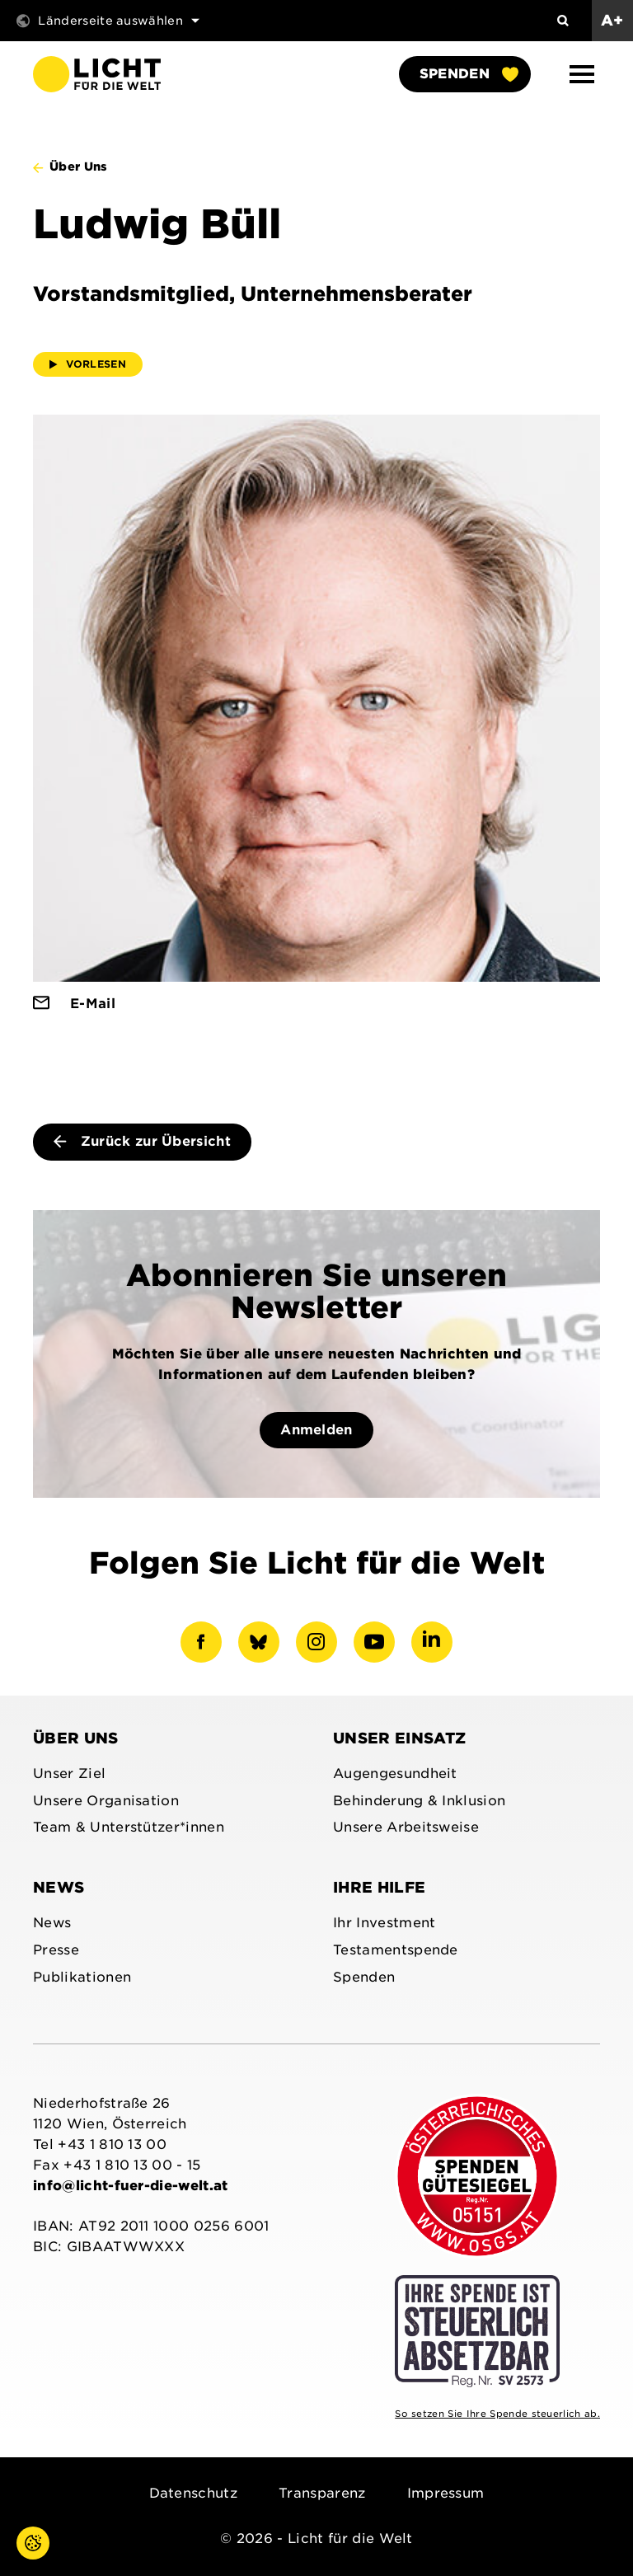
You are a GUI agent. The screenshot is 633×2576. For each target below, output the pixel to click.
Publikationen (82, 1977)
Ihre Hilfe (379, 1887)
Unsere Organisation (106, 1801)
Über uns (76, 1738)
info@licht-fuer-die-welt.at (130, 2186)
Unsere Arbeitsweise (406, 1827)
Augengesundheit (395, 1773)
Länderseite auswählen (107, 20)
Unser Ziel (69, 1773)
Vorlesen (87, 364)
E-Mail (92, 1003)
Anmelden (316, 1430)
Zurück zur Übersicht (142, 1141)
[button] (582, 74)
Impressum (446, 2493)
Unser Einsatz (399, 1738)
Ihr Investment (384, 1923)
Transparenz (322, 2493)
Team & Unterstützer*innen (128, 1827)
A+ (612, 20)
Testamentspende (395, 1950)
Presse (56, 1950)
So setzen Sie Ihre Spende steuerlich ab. (497, 2413)
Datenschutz (193, 2493)
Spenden (469, 74)
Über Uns (78, 166)
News (58, 1887)
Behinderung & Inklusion (419, 1801)
